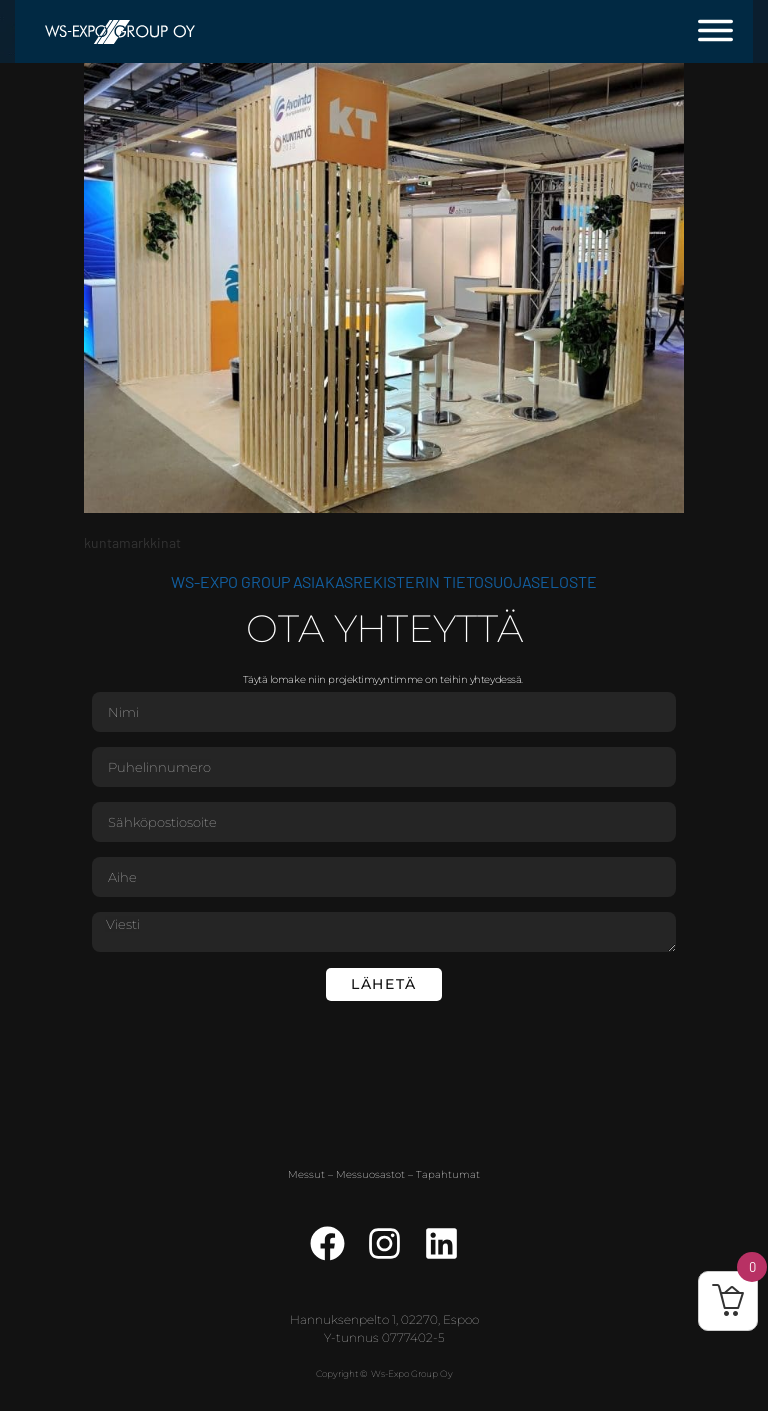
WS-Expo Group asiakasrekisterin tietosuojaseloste (384, 581)
